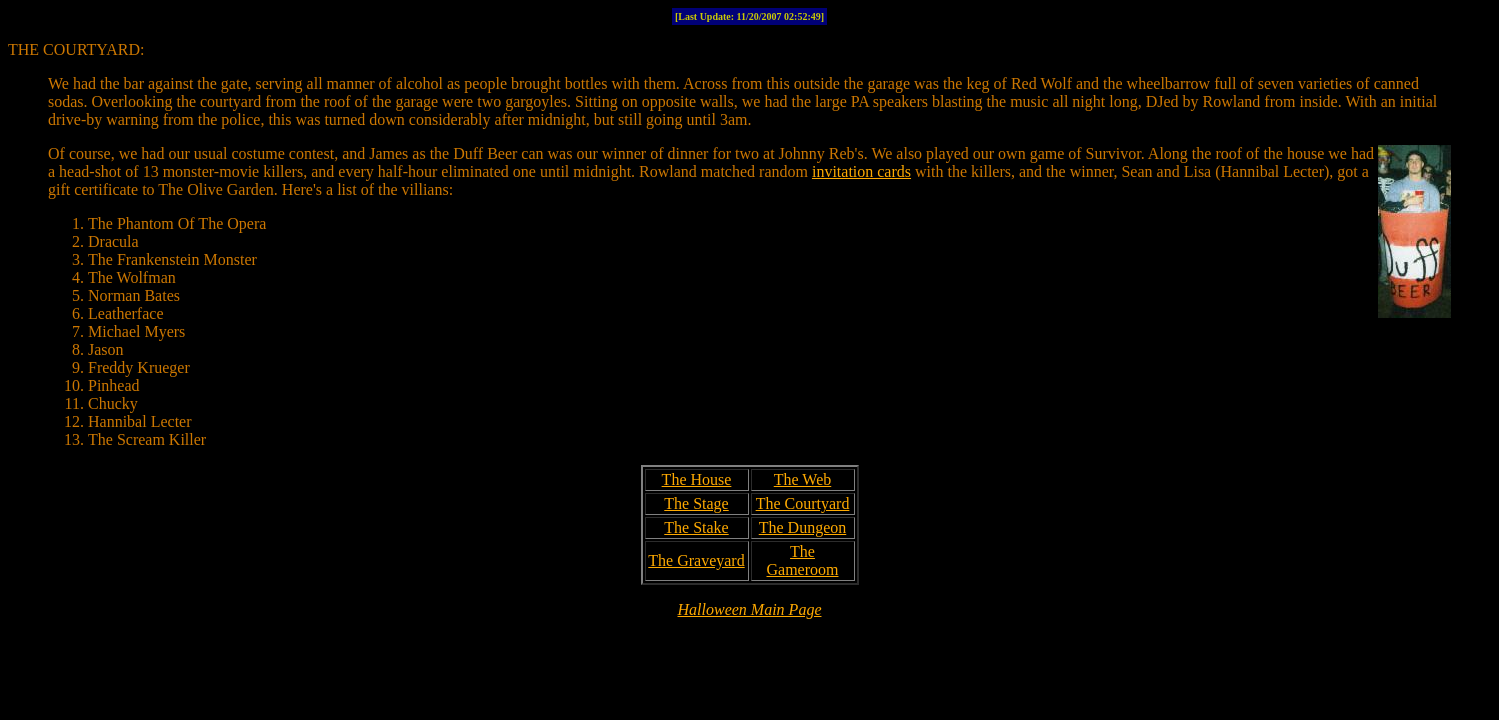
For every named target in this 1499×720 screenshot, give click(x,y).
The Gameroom (803, 560)
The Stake (696, 527)
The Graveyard (696, 560)
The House (697, 479)
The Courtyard (803, 503)
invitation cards (861, 171)
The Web (803, 479)
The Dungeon (803, 527)
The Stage (696, 503)
